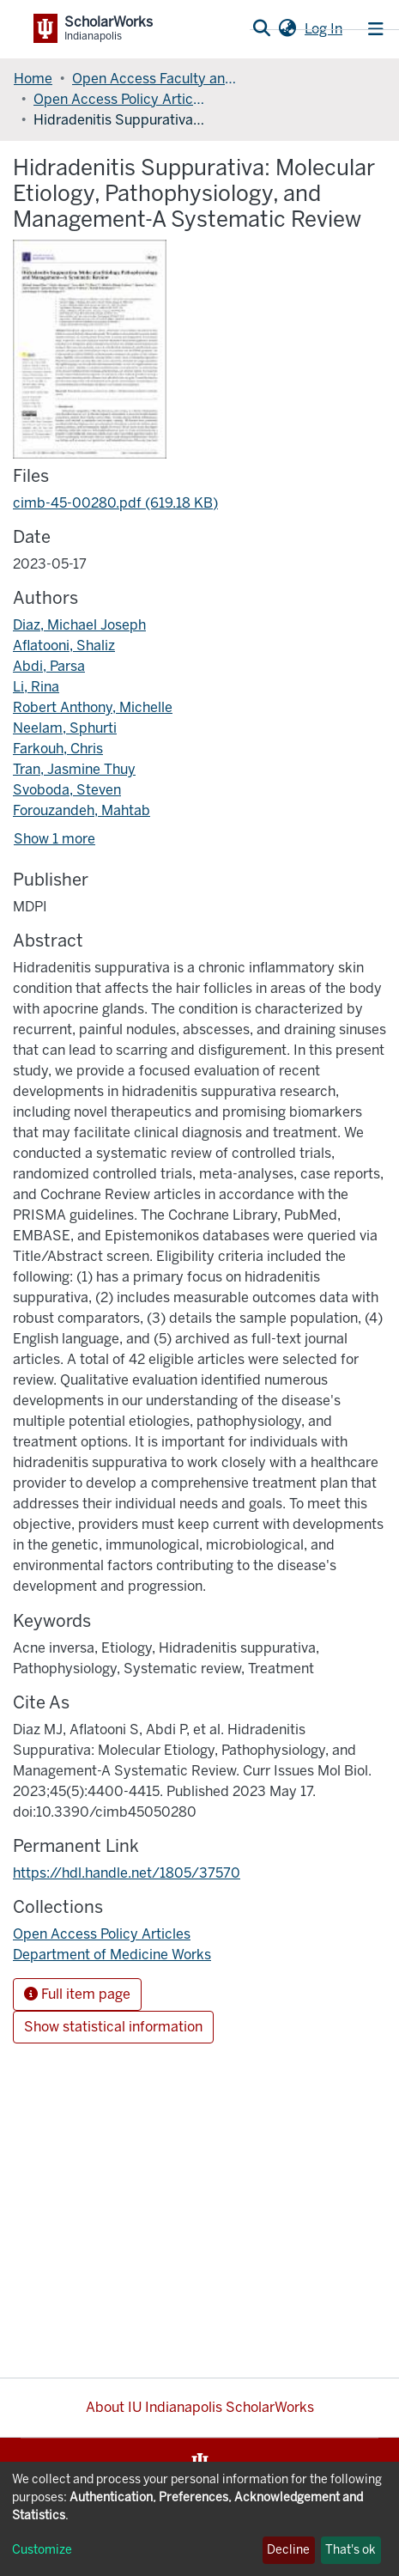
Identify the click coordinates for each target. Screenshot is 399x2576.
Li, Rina (36, 687)
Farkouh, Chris (58, 748)
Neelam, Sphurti (65, 728)
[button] (287, 29)
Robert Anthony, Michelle (92, 707)
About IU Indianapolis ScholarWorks (200, 2407)
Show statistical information (113, 2027)
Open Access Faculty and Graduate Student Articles (158, 78)
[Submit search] (261, 29)
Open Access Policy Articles (119, 99)
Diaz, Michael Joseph (79, 625)
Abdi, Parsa (49, 666)
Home (33, 78)
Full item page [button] (77, 1994)
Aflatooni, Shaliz (64, 645)
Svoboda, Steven (67, 790)
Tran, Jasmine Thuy (74, 769)
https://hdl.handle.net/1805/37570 (126, 1873)
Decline (288, 2550)
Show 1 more (54, 839)
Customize (42, 2550)
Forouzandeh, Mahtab (81, 810)
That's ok (350, 2550)
